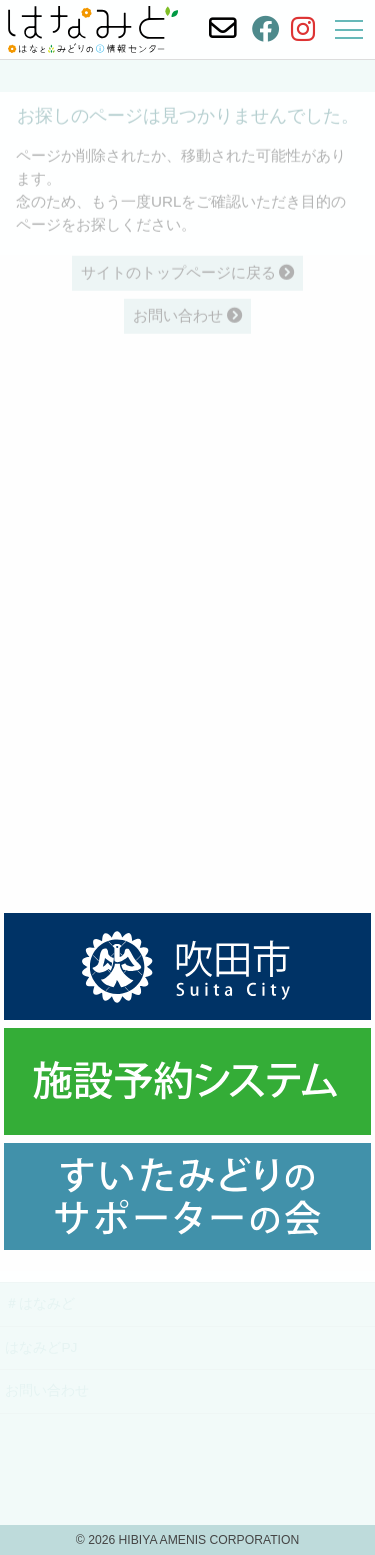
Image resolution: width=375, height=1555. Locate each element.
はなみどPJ (41, 1347)
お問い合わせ (47, 1390)
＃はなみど (40, 1303)
